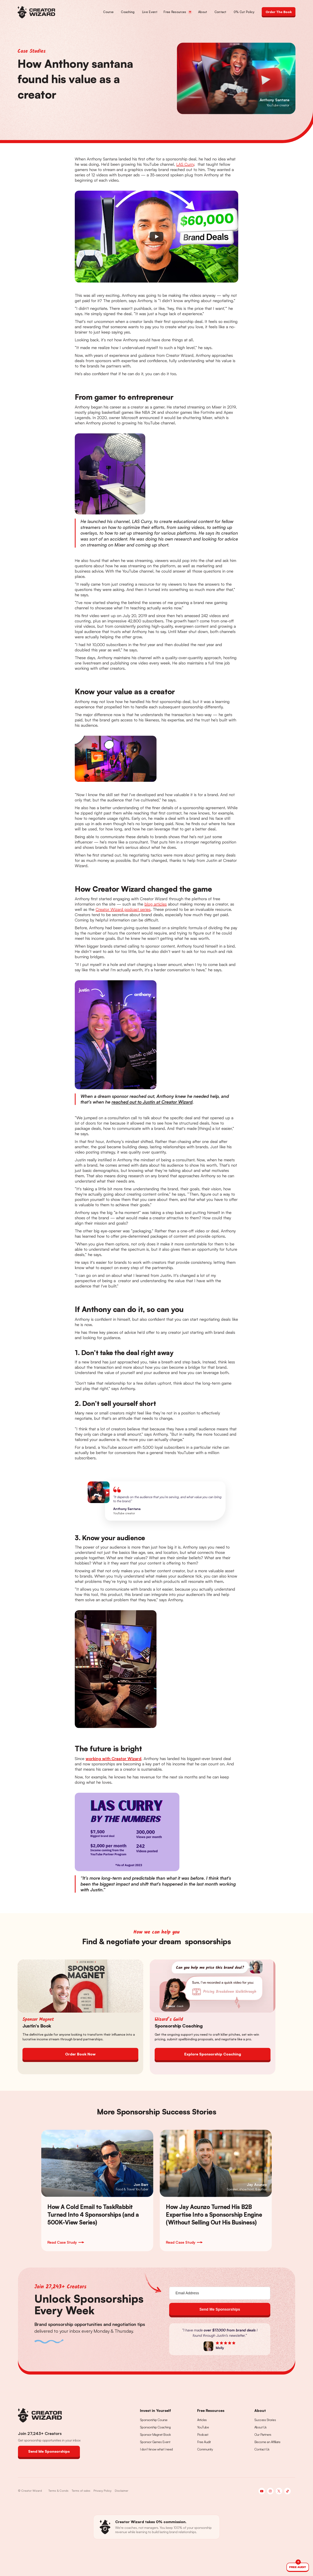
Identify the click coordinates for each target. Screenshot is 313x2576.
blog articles (155, 904)
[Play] (156, 236)
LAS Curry (185, 164)
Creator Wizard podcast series (123, 909)
